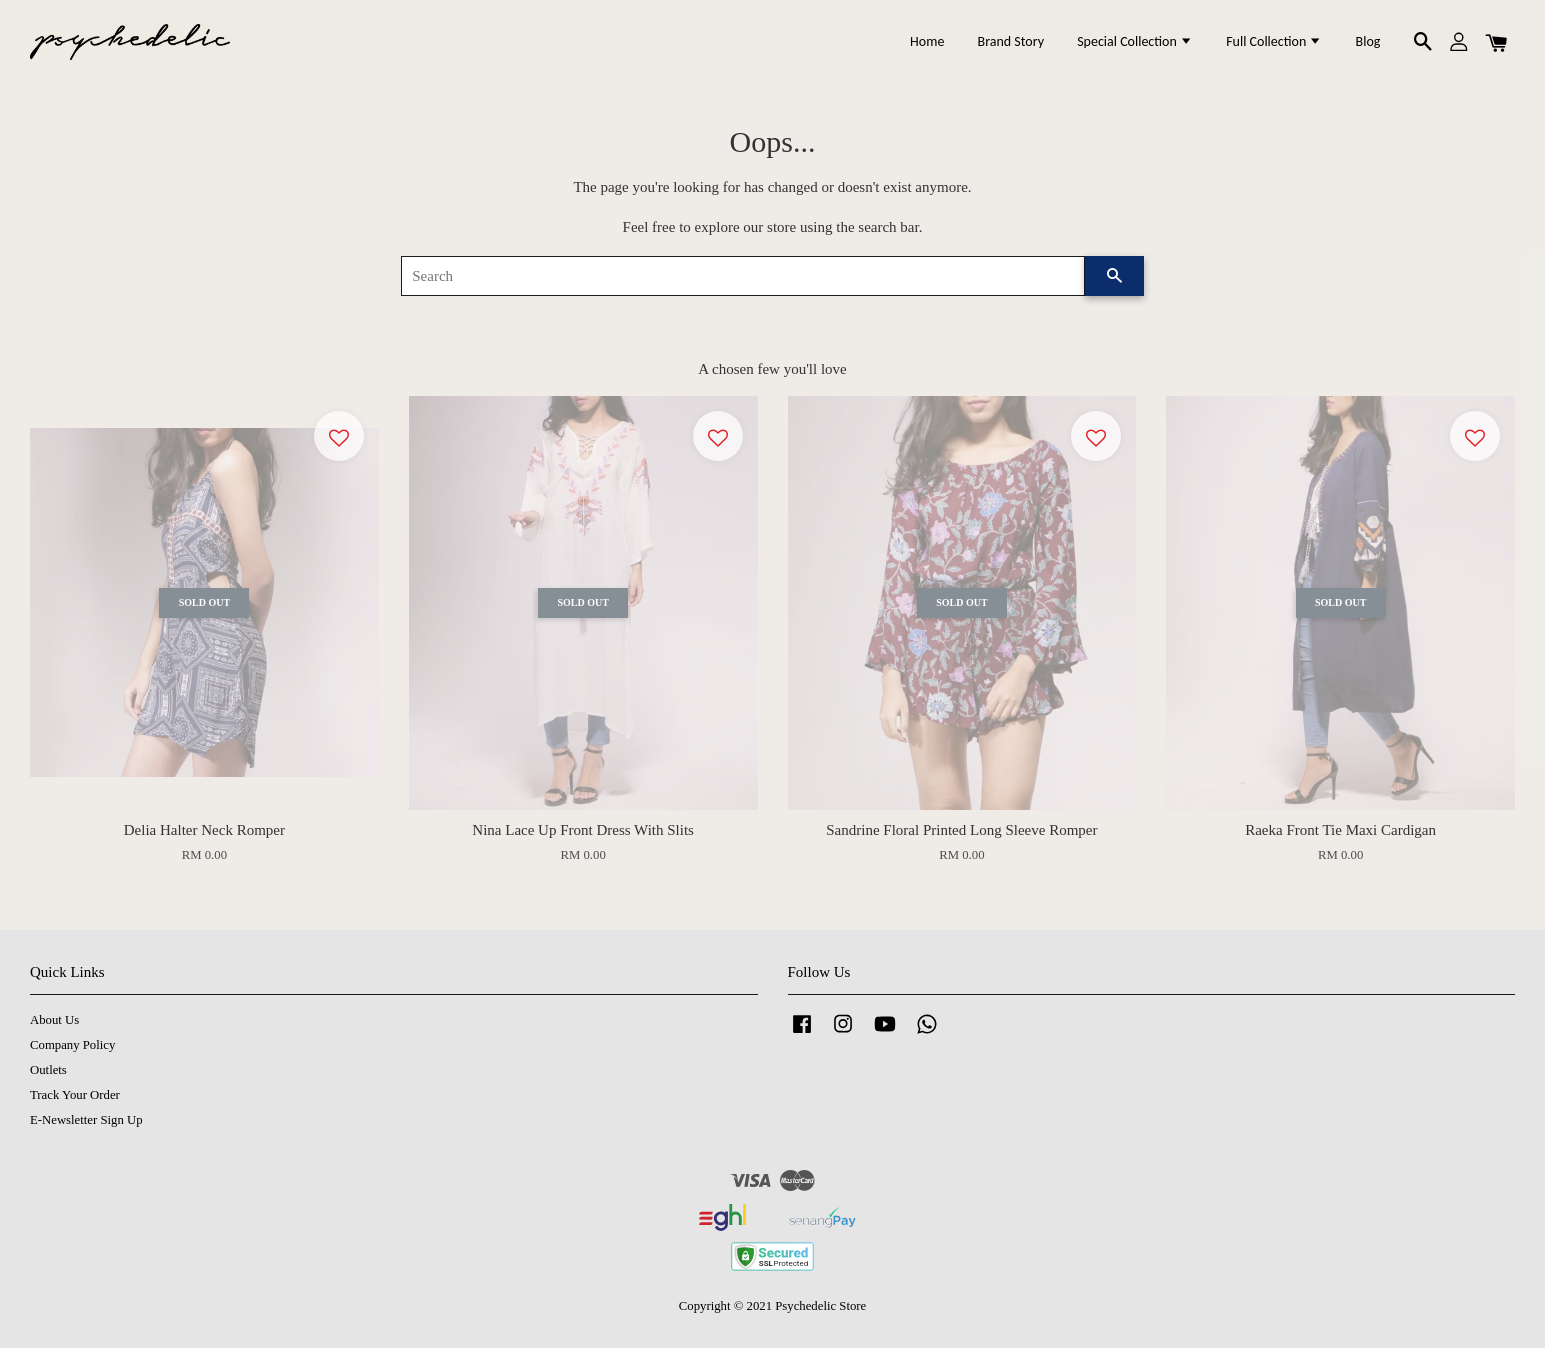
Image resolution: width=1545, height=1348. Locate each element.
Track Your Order (75, 1095)
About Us (54, 1020)
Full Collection (1274, 41)
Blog (1368, 41)
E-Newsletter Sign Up (86, 1120)
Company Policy (72, 1045)
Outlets (48, 1070)
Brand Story (1011, 41)
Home (927, 41)
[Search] (743, 276)
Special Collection (1135, 41)
